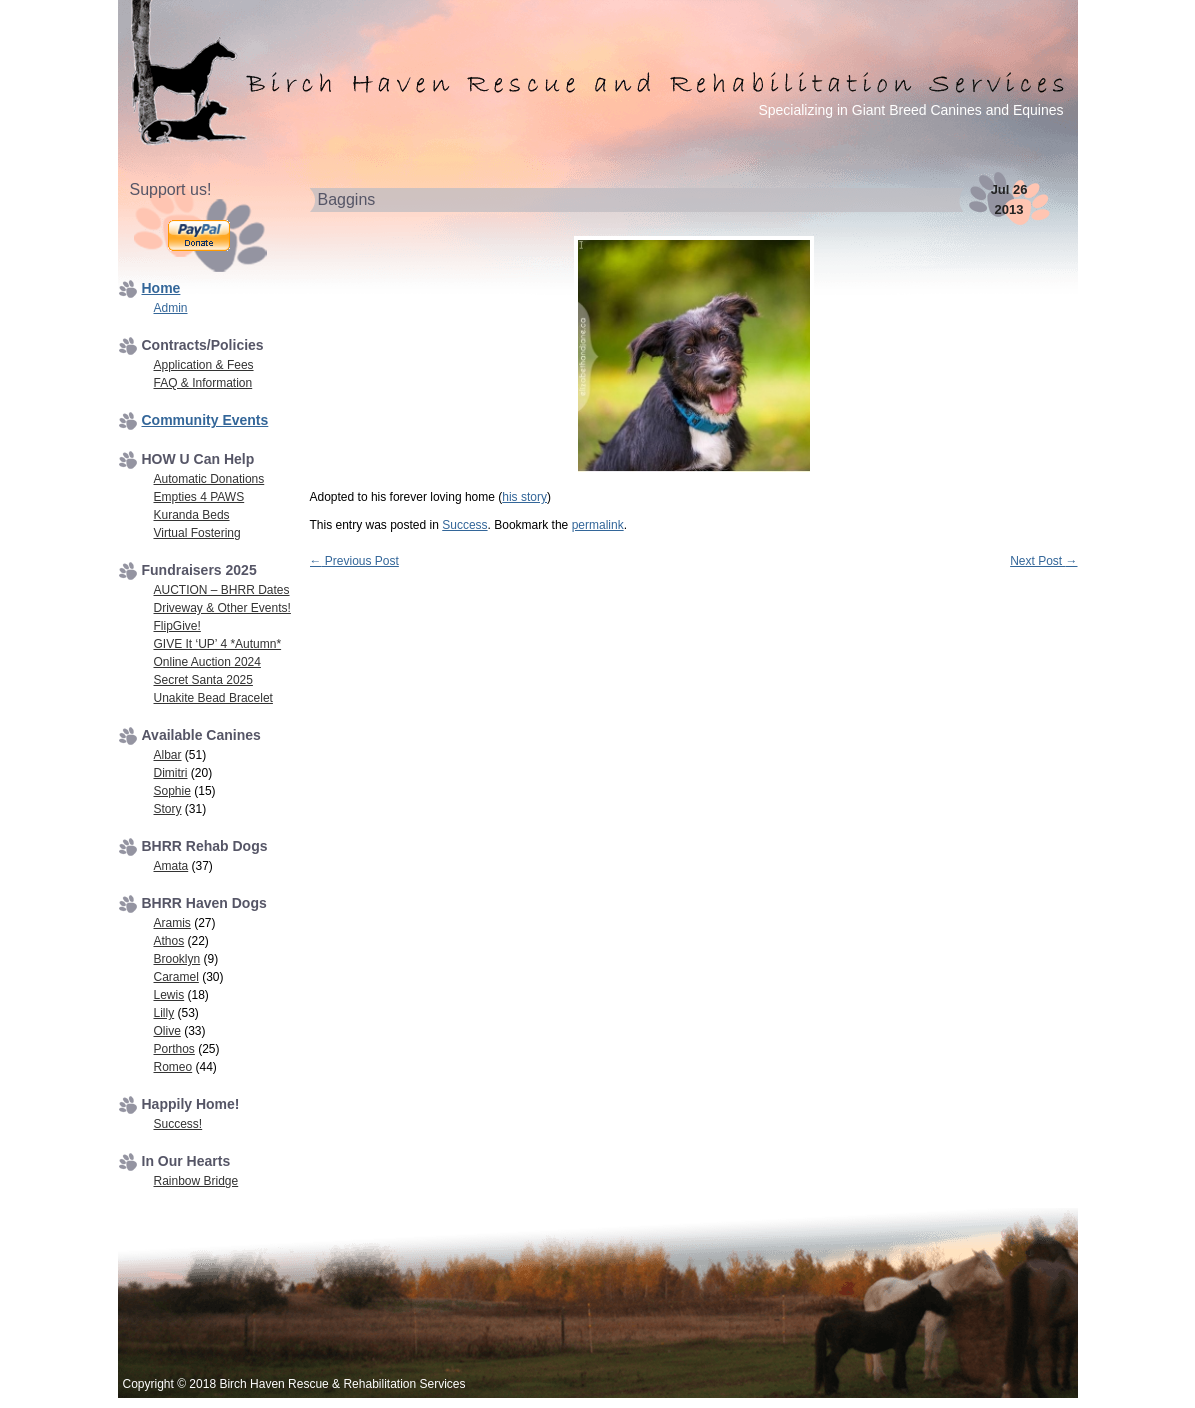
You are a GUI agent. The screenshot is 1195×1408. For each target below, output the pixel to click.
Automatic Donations (209, 479)
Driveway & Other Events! (222, 608)
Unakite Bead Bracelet (213, 698)
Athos (169, 941)
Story (168, 809)
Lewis (169, 995)
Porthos (174, 1049)
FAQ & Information (203, 383)
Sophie (172, 791)
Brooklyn (177, 959)
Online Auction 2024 (207, 662)
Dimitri (171, 773)
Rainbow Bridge (196, 1181)
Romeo (173, 1067)
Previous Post (354, 561)
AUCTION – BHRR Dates (222, 590)
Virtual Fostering (197, 533)
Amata (171, 866)
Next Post (1043, 561)
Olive (167, 1031)
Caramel (176, 977)
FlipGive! (177, 626)
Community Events (205, 420)
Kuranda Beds (192, 515)
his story (524, 497)
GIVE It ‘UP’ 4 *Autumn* (218, 644)
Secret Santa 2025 (203, 680)
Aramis (172, 923)
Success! (178, 1124)
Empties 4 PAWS (199, 497)
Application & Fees (204, 365)
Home (161, 288)
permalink (598, 525)
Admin (171, 308)
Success (464, 525)
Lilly (164, 1013)
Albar (168, 755)
